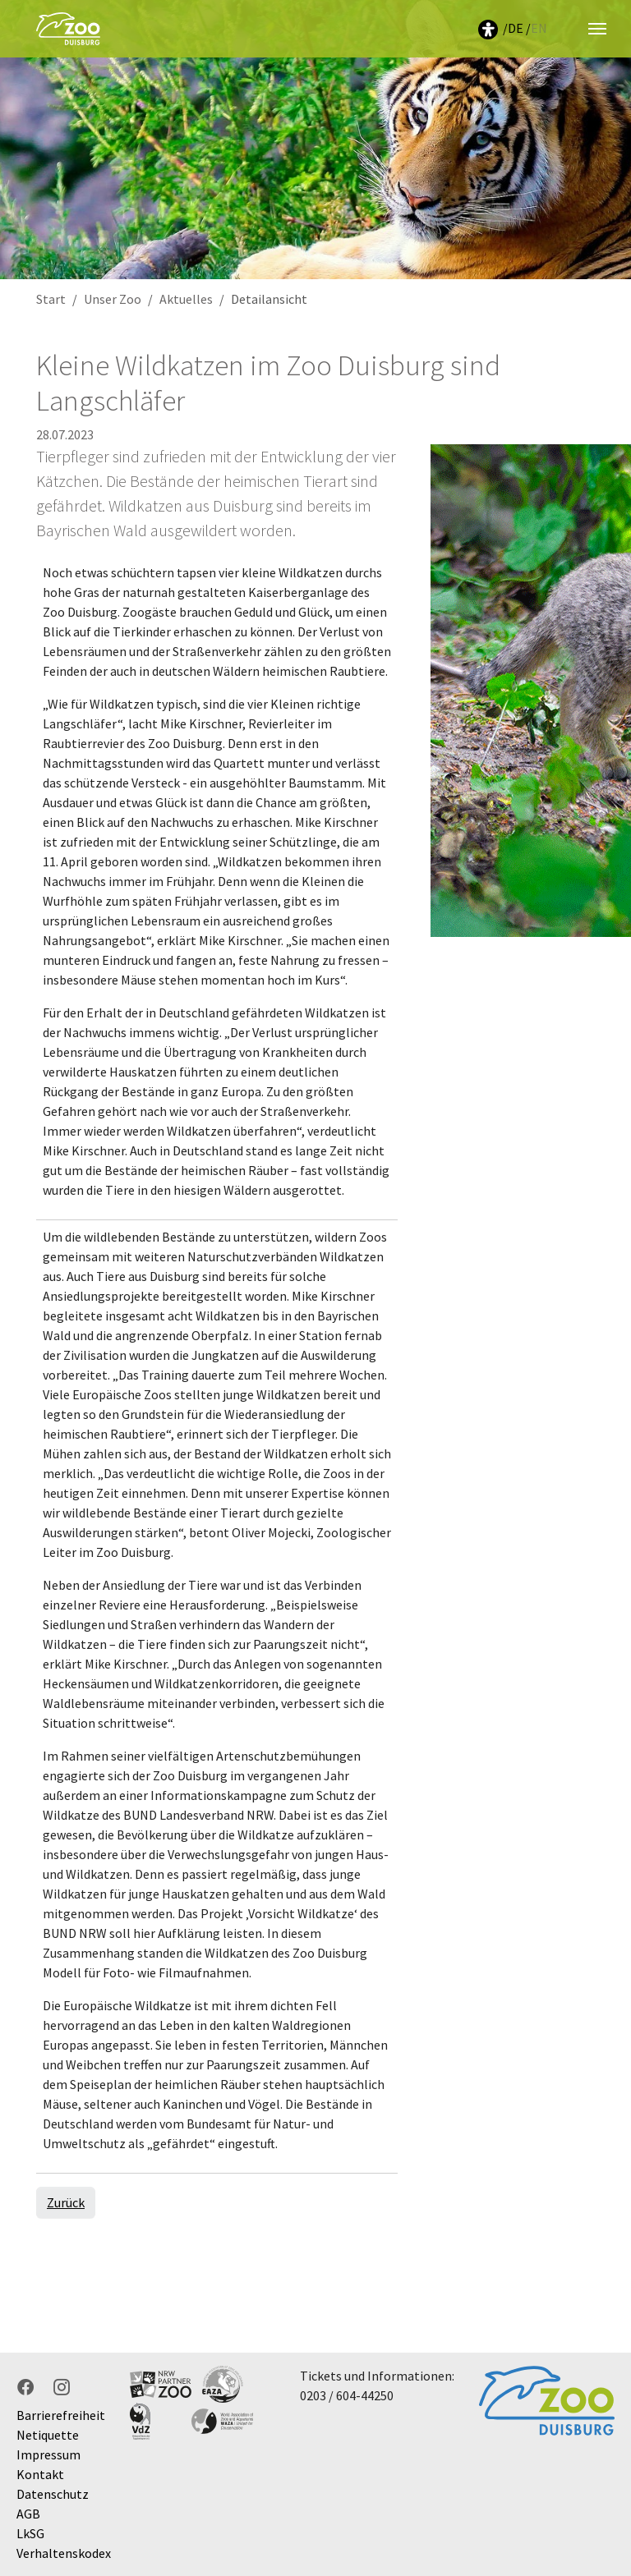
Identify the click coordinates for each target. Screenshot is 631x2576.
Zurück (66, 2202)
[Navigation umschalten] (597, 29)
